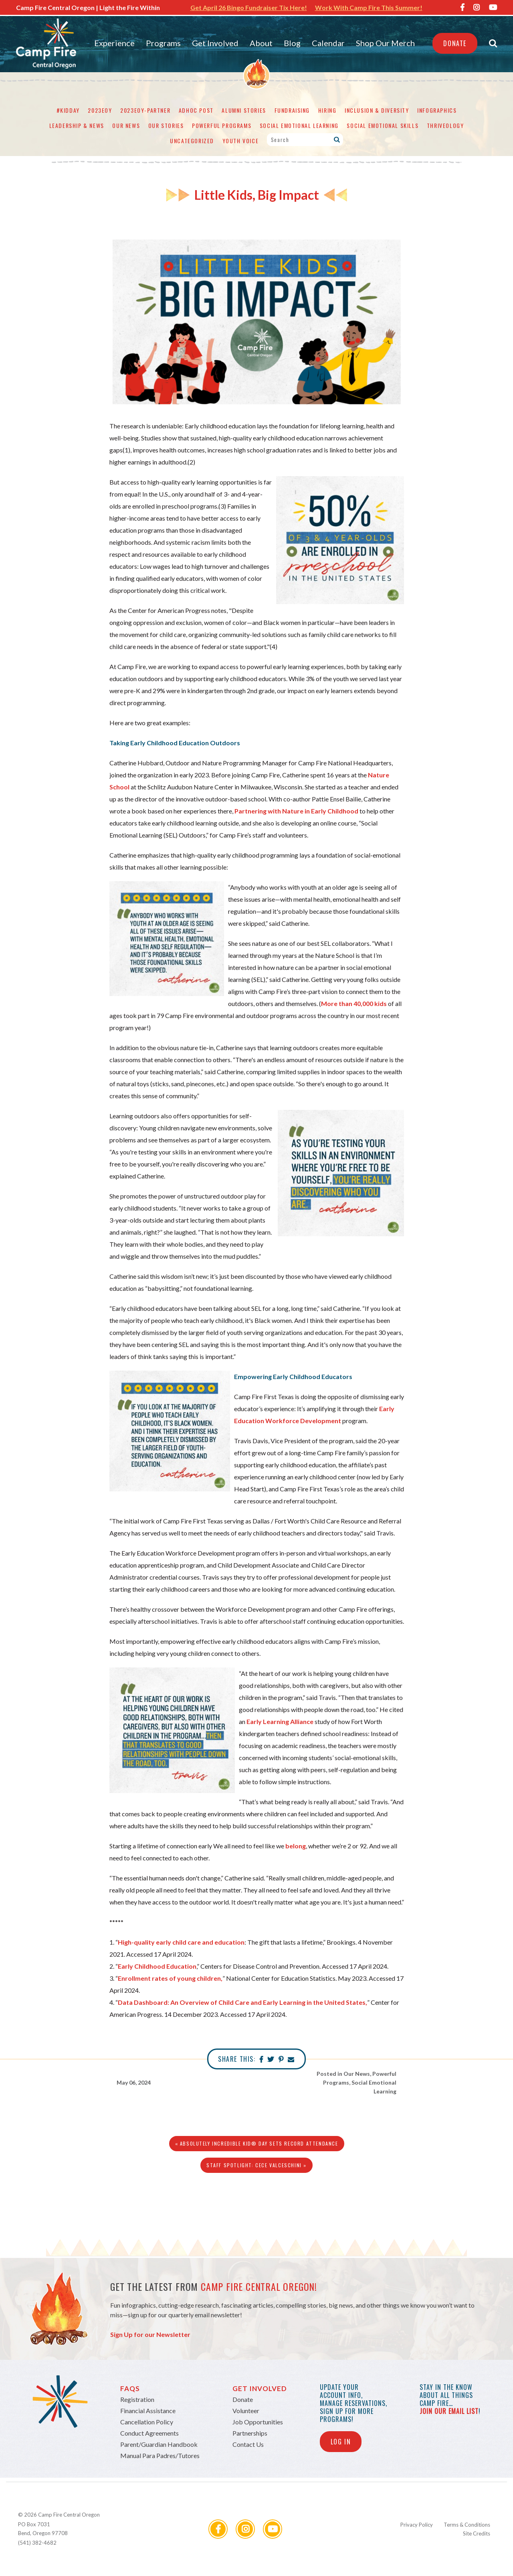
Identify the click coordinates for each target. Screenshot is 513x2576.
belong (295, 1846)
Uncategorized (192, 140)
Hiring (327, 110)
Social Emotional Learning (299, 125)
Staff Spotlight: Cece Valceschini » (256, 2165)
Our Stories (166, 125)
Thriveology (445, 125)
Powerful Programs (221, 125)
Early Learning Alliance (279, 1721)
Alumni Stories (244, 110)
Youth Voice (240, 140)
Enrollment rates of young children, (170, 1978)
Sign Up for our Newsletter (150, 2334)
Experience (114, 43)
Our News (126, 125)
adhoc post (196, 110)
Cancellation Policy (146, 2422)
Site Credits (476, 2533)
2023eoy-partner (145, 110)
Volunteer (245, 2410)
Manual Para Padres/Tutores (160, 2455)
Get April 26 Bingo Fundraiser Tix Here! (248, 7)
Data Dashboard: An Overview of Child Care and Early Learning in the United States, (242, 2002)
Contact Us (248, 2444)
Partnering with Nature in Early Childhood (296, 811)
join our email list (449, 2411)
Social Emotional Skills (382, 125)
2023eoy (100, 110)
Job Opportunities (257, 2422)
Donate (455, 43)
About (261, 43)
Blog (292, 43)
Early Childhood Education (157, 1966)
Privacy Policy (416, 2524)
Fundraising (292, 110)
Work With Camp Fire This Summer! (368, 7)
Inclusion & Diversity (377, 110)
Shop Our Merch (385, 43)
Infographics (436, 110)
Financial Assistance (148, 2410)
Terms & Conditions (467, 2524)
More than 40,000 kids (354, 1003)
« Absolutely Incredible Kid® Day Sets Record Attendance (256, 2143)
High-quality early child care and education (181, 1942)
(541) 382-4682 (37, 2542)
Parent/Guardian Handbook (159, 2444)
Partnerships (249, 2433)
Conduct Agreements (149, 2433)
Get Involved (215, 43)
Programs (163, 43)
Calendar (328, 43)
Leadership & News (76, 125)
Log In (341, 2441)
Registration (137, 2399)
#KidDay (68, 110)
